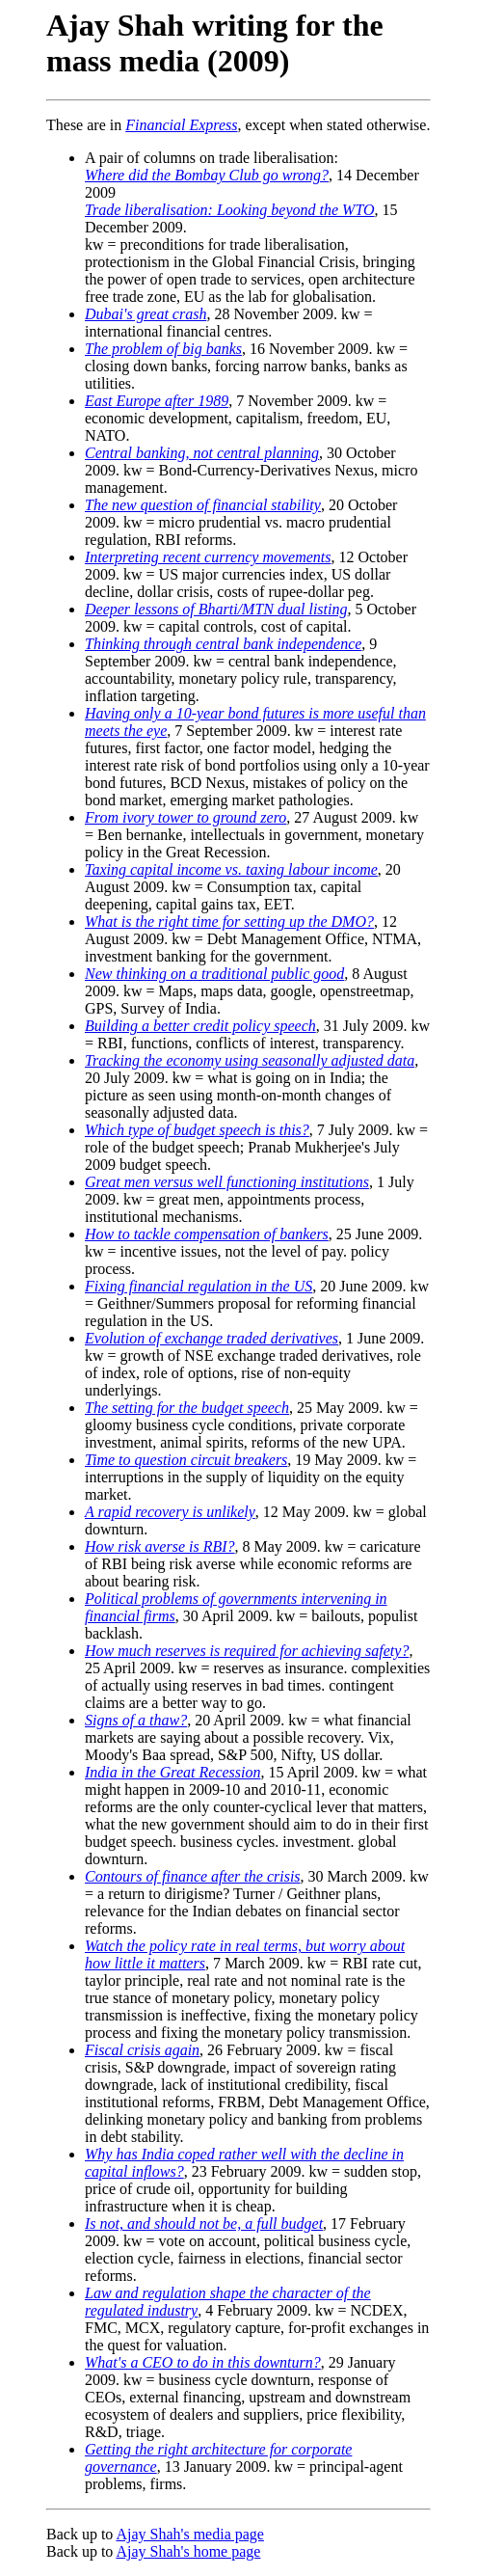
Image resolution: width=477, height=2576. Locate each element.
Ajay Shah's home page (188, 2551)
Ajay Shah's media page (190, 2534)
